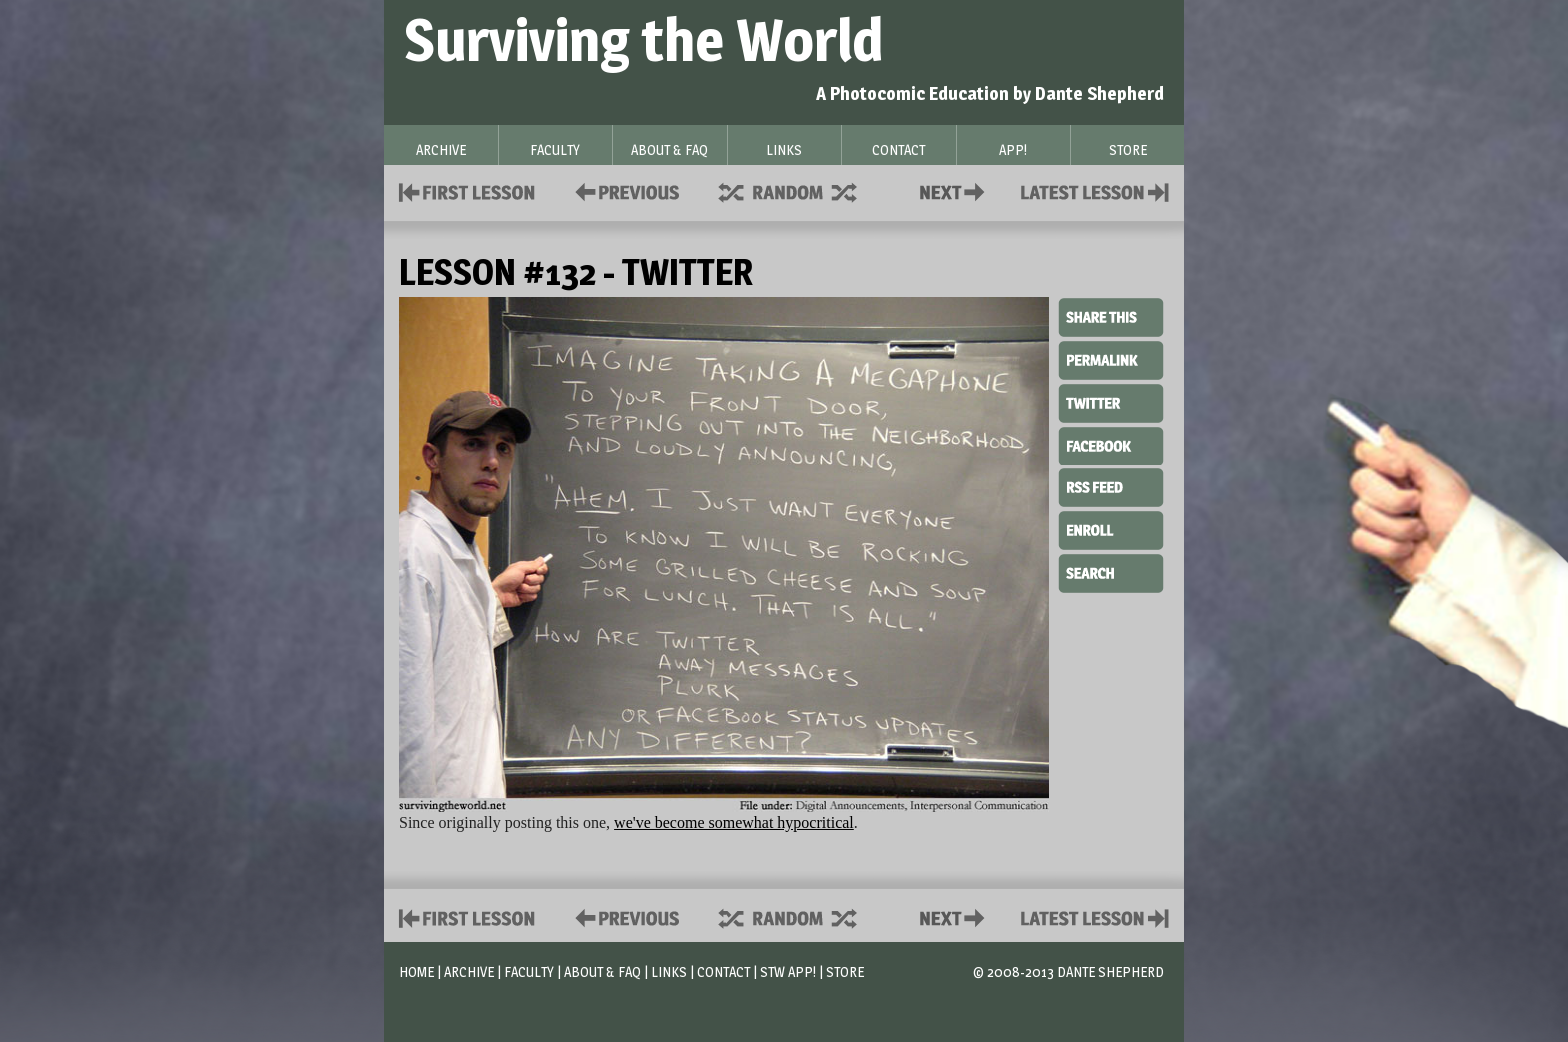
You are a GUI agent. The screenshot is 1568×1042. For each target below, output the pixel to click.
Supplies (801, 190)
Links (669, 971)
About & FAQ (602, 971)
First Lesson (467, 190)
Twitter (1111, 402)
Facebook (1111, 444)
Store (845, 971)
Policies (623, 190)
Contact (956, 190)
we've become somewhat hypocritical (734, 822)
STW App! (788, 971)
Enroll (1111, 528)
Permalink (1111, 360)
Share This (1111, 318)
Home (416, 971)
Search (1111, 571)
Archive (469, 971)
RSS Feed (1111, 486)
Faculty (529, 971)
